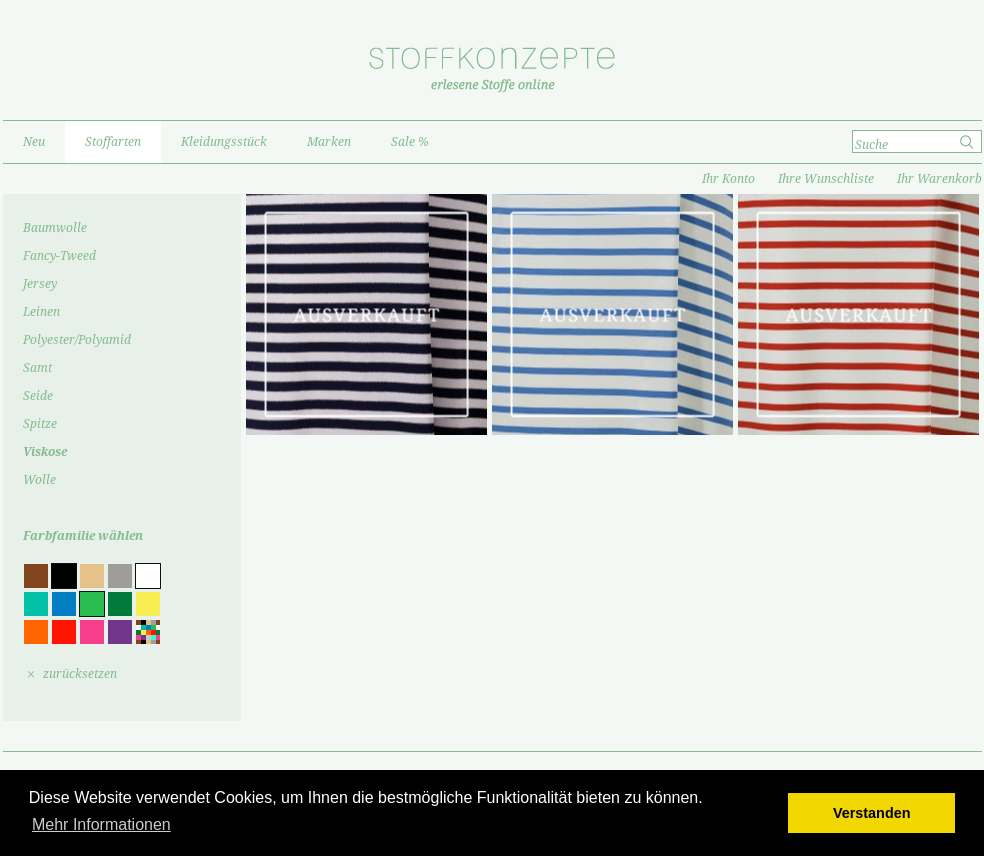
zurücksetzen (80, 674)
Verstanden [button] (872, 813)
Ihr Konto (728, 179)
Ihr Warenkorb (939, 179)
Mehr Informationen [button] (101, 824)
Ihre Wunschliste (826, 179)
